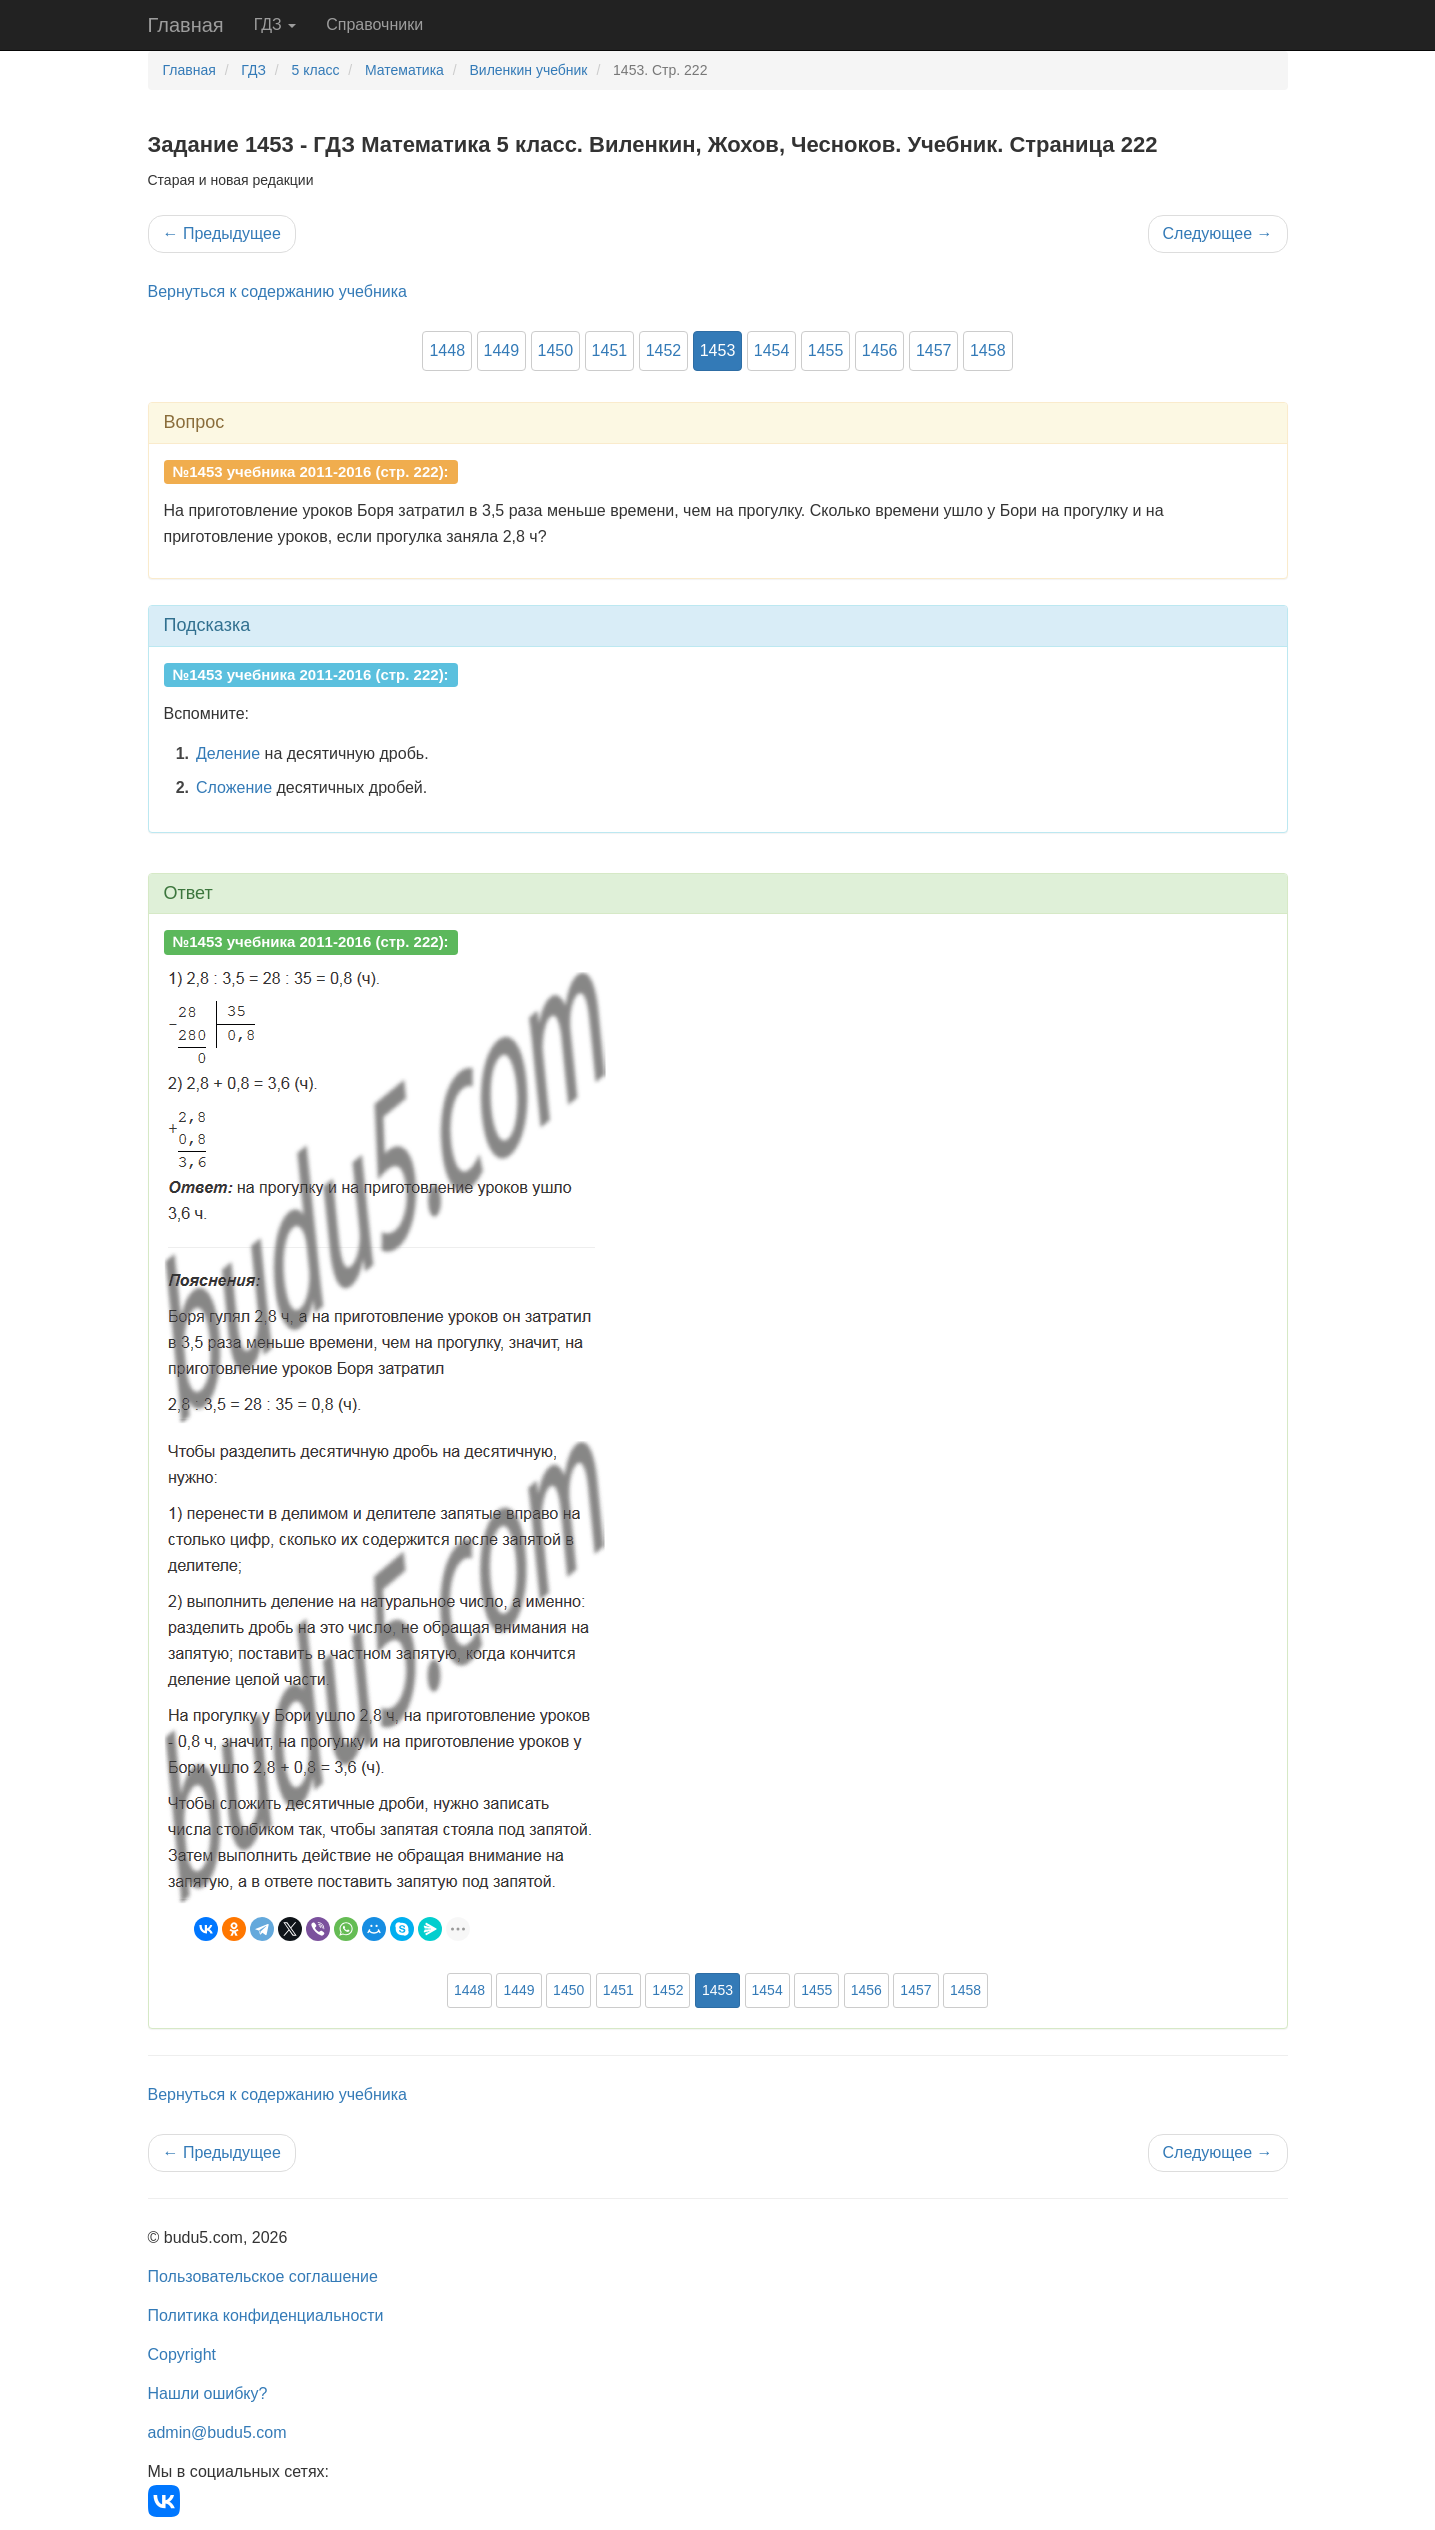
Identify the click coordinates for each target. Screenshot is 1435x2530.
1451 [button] (610, 350)
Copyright (182, 2354)
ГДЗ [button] (275, 24)
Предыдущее (222, 233)
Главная (186, 25)
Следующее (1218, 233)
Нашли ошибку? (208, 2393)
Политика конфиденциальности (266, 2315)
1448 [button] (447, 350)
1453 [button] (718, 350)
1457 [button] (934, 350)
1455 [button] (826, 350)
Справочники (374, 24)
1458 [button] (988, 350)
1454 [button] (772, 350)
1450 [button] (556, 350)
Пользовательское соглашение (263, 2276)
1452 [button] (664, 350)
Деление (228, 753)
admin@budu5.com (217, 2432)
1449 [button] (502, 350)
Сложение (234, 787)
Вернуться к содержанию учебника (277, 291)
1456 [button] (880, 350)
